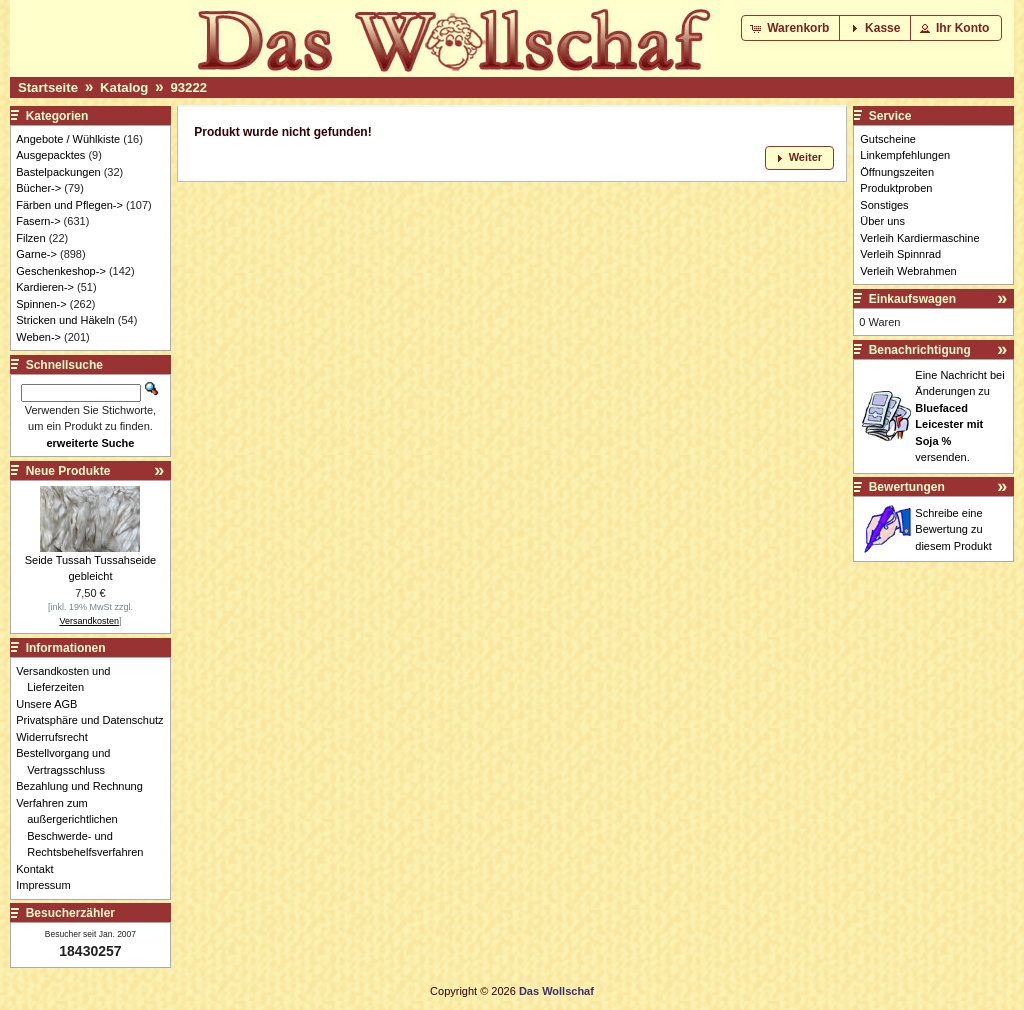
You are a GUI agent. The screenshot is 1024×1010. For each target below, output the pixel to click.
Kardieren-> (45, 287)
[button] (791, 28)
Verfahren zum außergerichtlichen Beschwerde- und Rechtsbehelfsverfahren (85, 828)
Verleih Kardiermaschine (919, 238)
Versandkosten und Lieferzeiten (68, 679)
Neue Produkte (68, 471)
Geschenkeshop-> (61, 271)
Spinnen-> (41, 304)
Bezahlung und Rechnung (85, 786)
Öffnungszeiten (897, 172)
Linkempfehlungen (905, 155)
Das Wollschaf (556, 991)
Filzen (30, 238)
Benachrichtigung (920, 350)
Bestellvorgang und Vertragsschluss (68, 761)
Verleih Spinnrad (900, 254)
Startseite (48, 87)
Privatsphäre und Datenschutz (95, 720)
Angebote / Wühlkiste (68, 139)
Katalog (124, 87)
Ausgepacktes (50, 155)
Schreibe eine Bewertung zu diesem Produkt (953, 529)
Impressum (48, 885)
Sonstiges (884, 205)
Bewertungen (907, 487)
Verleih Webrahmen (908, 271)
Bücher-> (38, 188)
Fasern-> (38, 221)
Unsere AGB (52, 704)
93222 (188, 87)
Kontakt (40, 869)
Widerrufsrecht (57, 737)
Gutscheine (888, 139)
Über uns (882, 221)
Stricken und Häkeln (65, 320)
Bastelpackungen (58, 172)
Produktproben (896, 188)
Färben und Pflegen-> (69, 205)
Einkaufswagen (912, 299)
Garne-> (36, 254)
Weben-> (38, 337)
